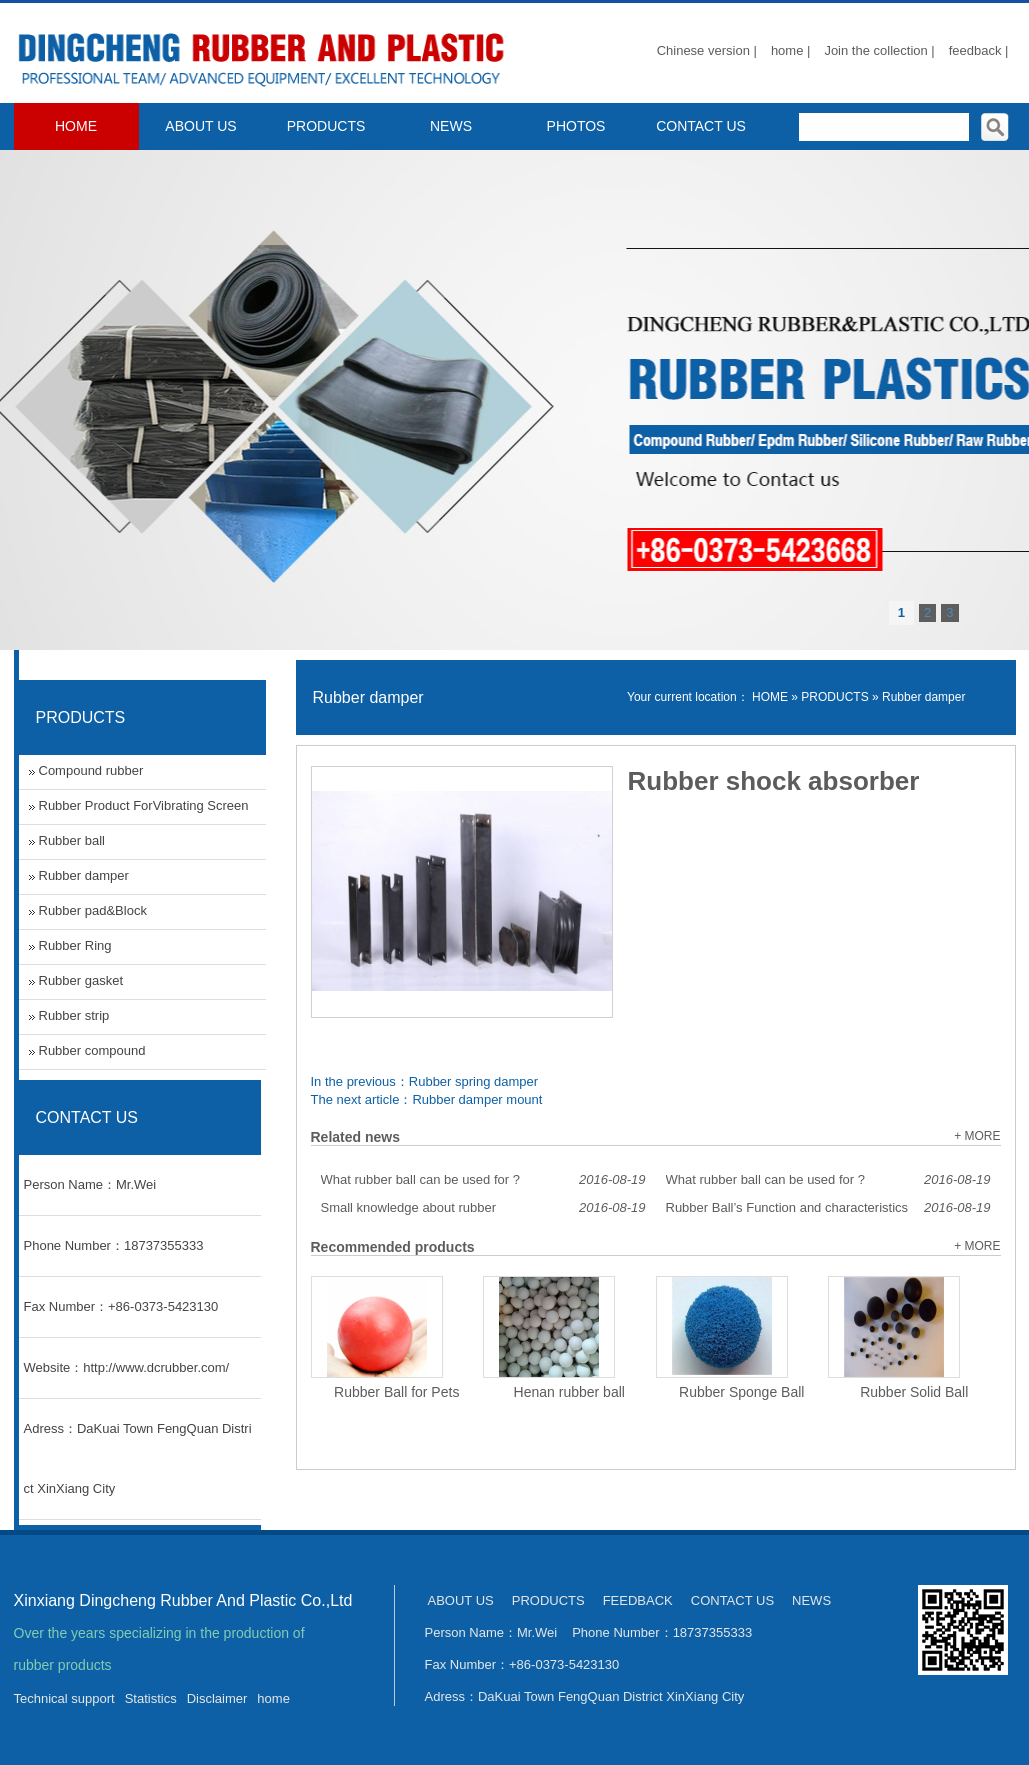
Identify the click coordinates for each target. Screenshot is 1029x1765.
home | (791, 50)
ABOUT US (200, 126)
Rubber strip (74, 1015)
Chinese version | (707, 50)
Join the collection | (879, 50)
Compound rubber (91, 770)
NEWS (451, 126)
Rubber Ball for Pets (396, 1392)
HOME (76, 126)
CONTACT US (701, 126)
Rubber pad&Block (93, 910)
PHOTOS (576, 126)
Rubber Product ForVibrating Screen (144, 805)
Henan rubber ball (569, 1392)
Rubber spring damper (473, 1081)
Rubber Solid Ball (914, 1392)
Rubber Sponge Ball (741, 1392)
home (273, 1698)
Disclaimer (217, 1698)
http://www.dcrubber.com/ (156, 1367)
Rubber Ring (75, 945)
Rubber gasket (81, 980)
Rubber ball (72, 840)
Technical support (64, 1698)
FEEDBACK (638, 1600)
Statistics (151, 1698)
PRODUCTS (326, 126)
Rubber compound (92, 1050)
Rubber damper (923, 697)
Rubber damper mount (477, 1099)
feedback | (979, 50)
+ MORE (977, 1136)
